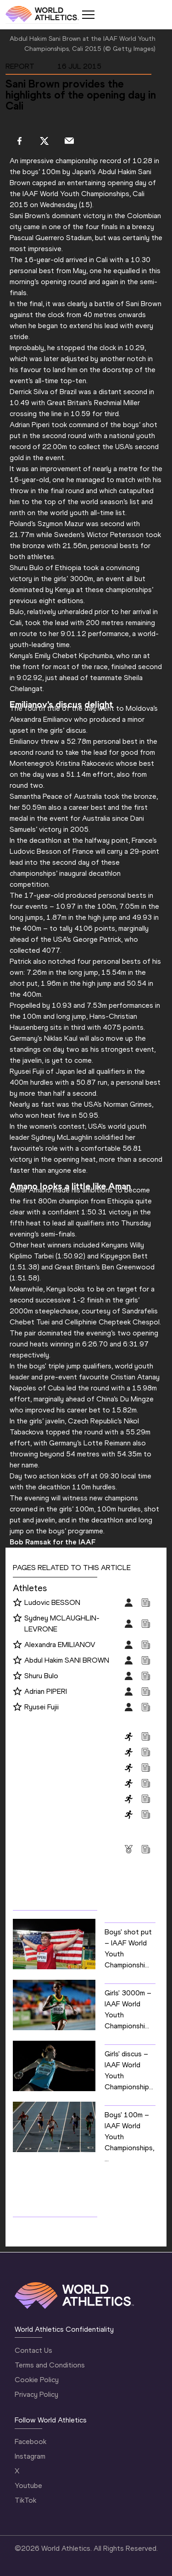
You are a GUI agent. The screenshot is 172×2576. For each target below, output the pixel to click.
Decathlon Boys (38, 1783)
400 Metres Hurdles (45, 1767)
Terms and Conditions (50, 2365)
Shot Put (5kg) (36, 1814)
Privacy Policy (36, 2394)
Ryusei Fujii (41, 1707)
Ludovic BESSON (52, 1602)
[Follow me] (17, 1603)
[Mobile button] (88, 14)
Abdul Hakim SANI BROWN (66, 1660)
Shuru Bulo (41, 1675)
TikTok (25, 2500)
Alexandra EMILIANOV (59, 1644)
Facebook (30, 2441)
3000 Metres (34, 1751)
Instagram (30, 2456)
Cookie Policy (37, 2379)
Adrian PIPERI (45, 1691)
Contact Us (33, 2350)
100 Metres (32, 1736)
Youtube (28, 2485)
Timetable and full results (62, 2226)
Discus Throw (35, 1798)
